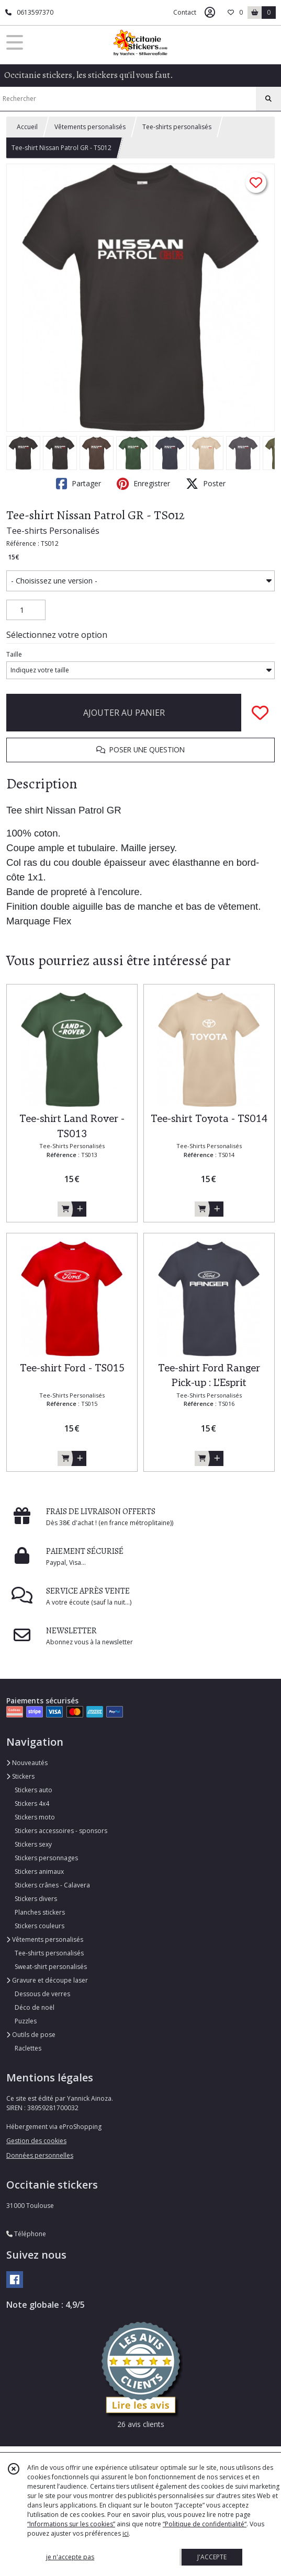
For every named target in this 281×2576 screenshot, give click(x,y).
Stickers (20, 1776)
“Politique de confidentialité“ (204, 2524)
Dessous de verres (42, 1993)
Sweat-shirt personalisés (51, 1966)
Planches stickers (40, 1912)
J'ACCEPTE (212, 2556)
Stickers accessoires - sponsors (61, 1830)
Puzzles (26, 2021)
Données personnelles (39, 2155)
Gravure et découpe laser (47, 1980)
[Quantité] (26, 610)
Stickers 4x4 (32, 1803)
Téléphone (26, 2233)
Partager (78, 483)
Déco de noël (34, 2007)
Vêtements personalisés (90, 126)
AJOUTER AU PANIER (124, 712)
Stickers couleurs (39, 1925)
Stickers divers (36, 1898)
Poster (206, 483)
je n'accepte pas (70, 2556)
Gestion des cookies (36, 2140)
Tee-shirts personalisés (176, 126)
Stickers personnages (46, 1857)
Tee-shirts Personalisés (52, 530)
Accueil (27, 126)
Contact (184, 12)
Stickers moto (35, 1817)
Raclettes (28, 2048)
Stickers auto (33, 1789)
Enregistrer (143, 483)
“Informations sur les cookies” (71, 2524)
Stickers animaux (39, 1871)
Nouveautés (27, 1762)
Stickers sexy (33, 1844)
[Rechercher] (268, 99)
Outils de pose (30, 2034)
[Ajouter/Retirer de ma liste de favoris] (260, 712)
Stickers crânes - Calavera (52, 1885)
